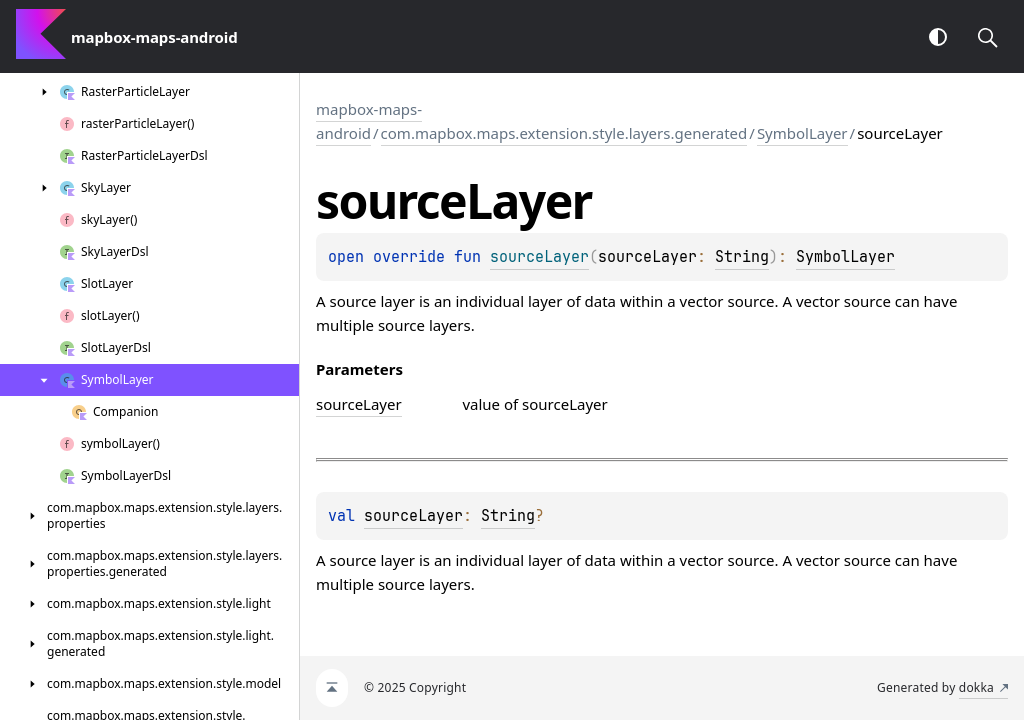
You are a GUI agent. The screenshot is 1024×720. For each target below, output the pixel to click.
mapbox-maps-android (369, 121)
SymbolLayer (802, 133)
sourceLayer (413, 516)
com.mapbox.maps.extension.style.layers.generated (564, 133)
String (742, 257)
